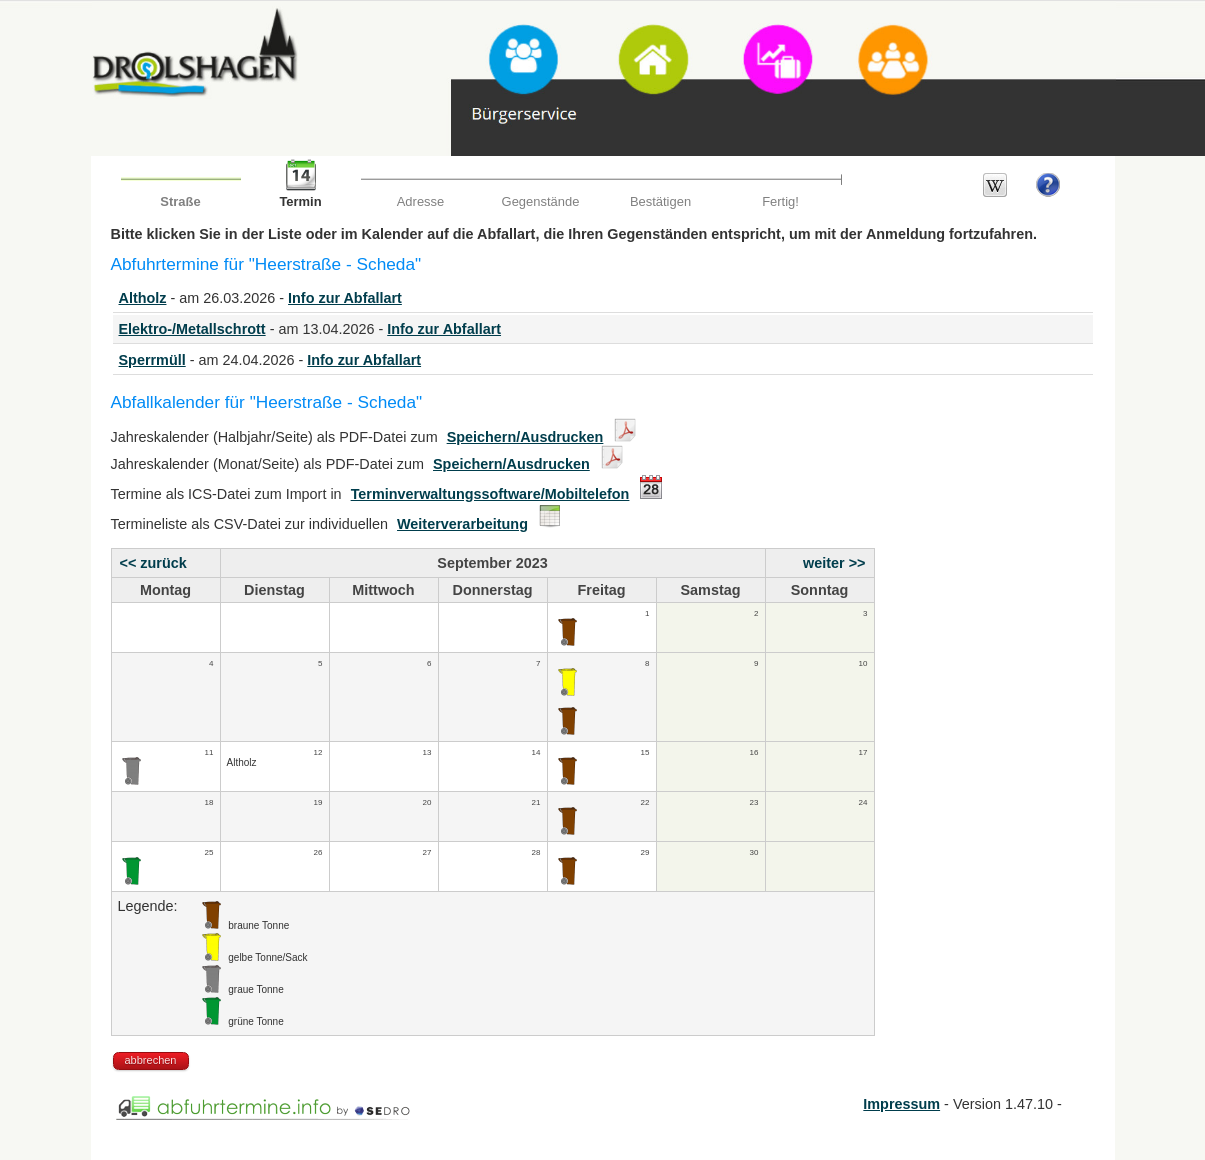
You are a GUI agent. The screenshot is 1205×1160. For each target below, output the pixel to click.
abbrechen (151, 1060)
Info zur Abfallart (345, 298)
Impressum (901, 1104)
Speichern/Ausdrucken (525, 437)
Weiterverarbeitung (462, 524)
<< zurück (153, 563)
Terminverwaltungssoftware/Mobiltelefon (490, 494)
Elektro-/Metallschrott (192, 329)
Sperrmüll (152, 360)
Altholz (143, 298)
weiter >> (834, 563)
